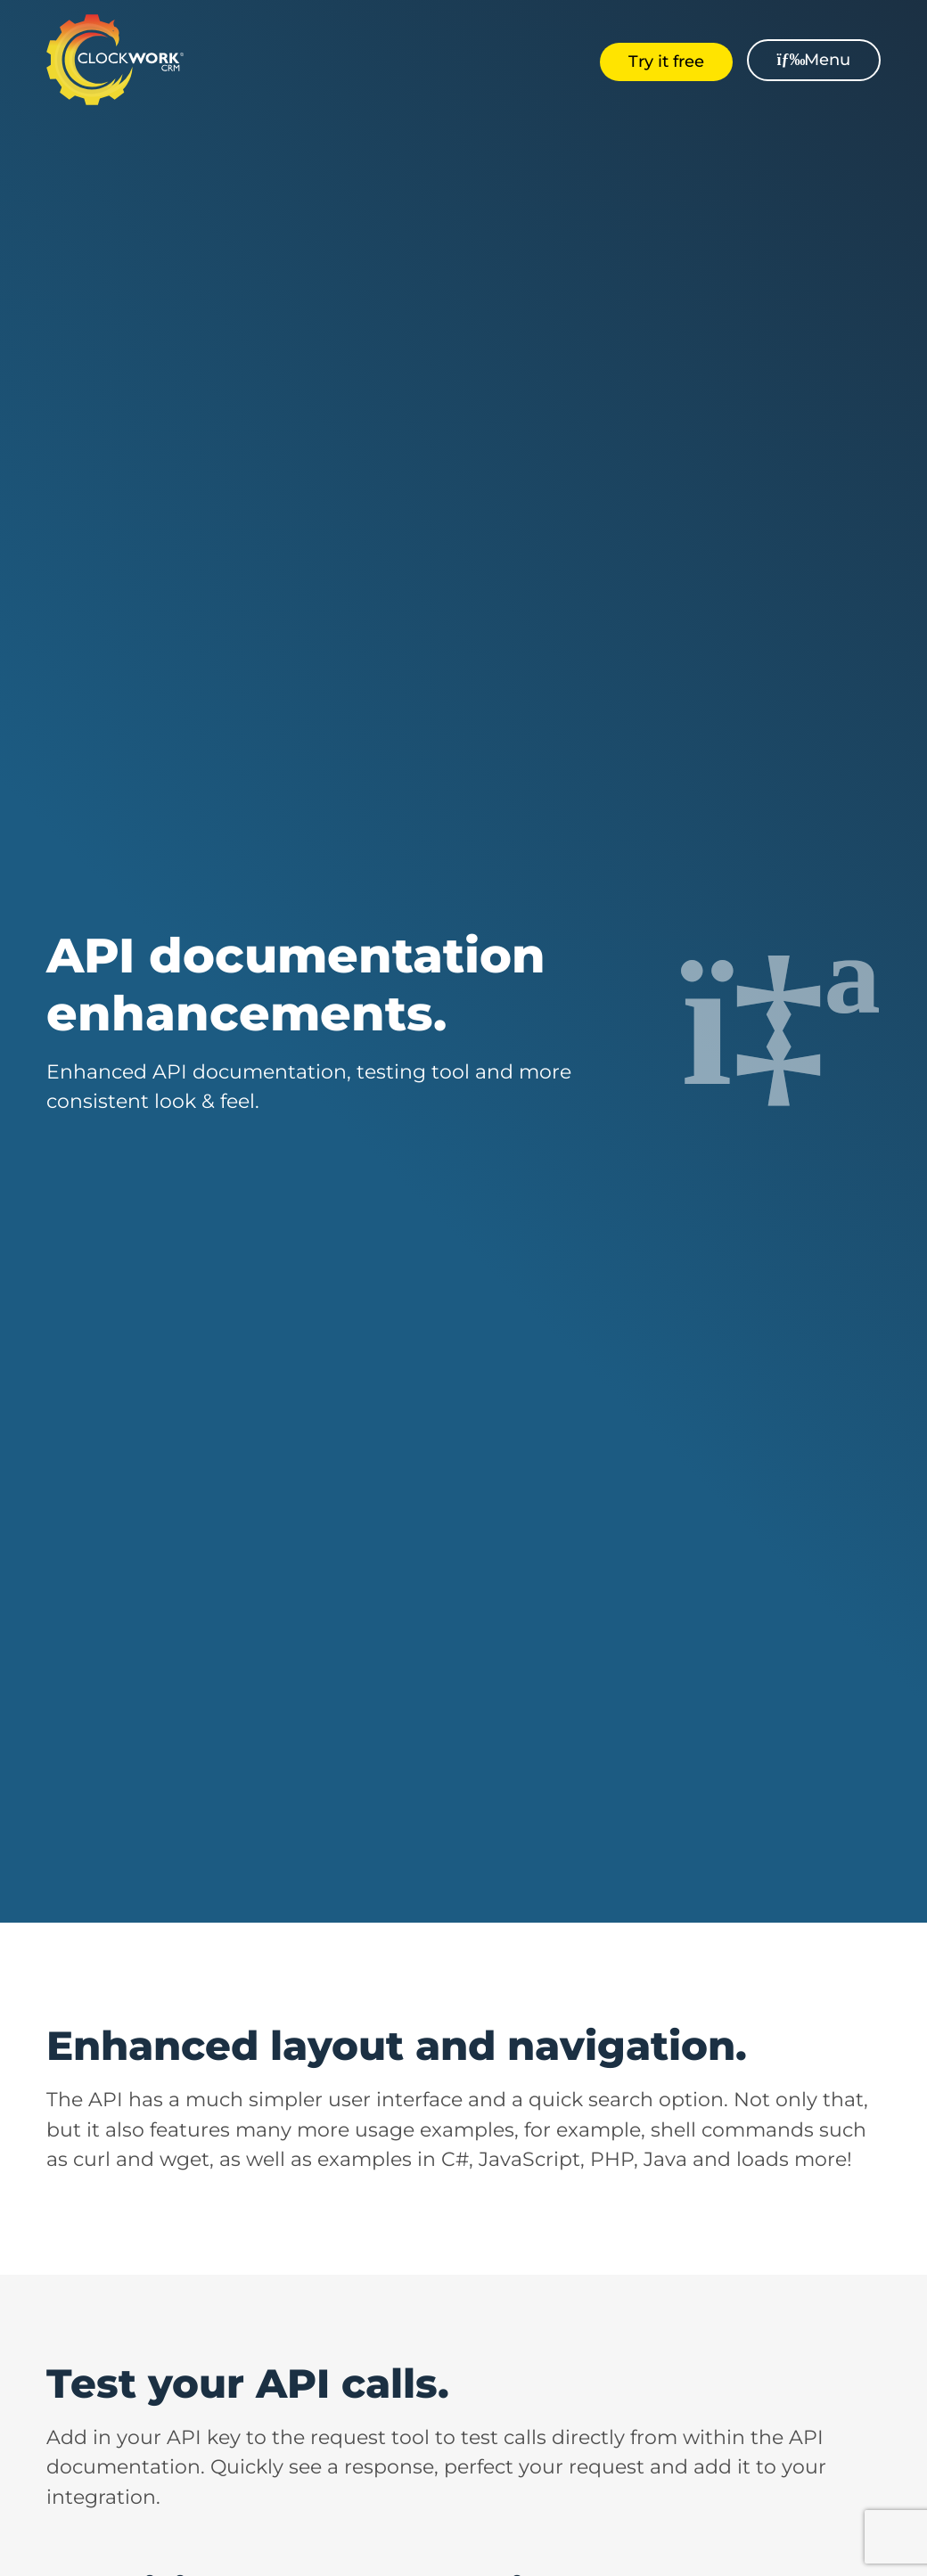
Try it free (666, 61)
